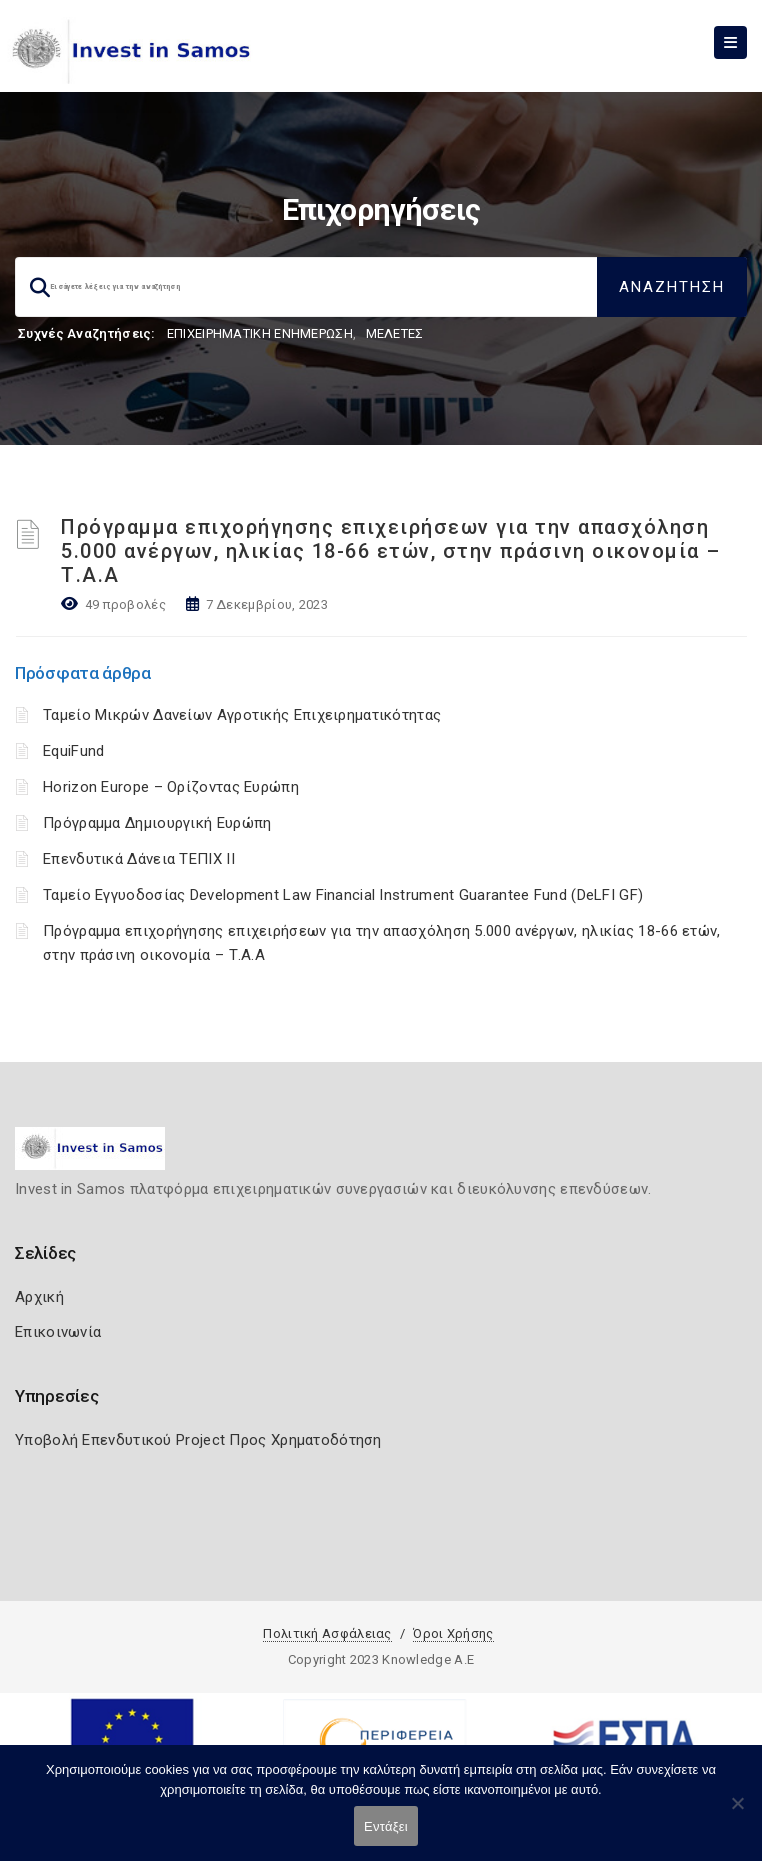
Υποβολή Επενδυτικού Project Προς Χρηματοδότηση (198, 1440)
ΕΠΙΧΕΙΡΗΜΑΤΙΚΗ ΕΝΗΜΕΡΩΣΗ (260, 333)
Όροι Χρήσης (453, 1633)
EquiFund (73, 751)
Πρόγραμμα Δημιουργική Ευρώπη (157, 823)
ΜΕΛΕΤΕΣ (395, 333)
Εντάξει (386, 1826)
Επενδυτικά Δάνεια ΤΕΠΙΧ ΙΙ (139, 859)
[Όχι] (737, 1813)
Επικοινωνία (58, 1332)
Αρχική (39, 1297)
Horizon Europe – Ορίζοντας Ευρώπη (171, 787)
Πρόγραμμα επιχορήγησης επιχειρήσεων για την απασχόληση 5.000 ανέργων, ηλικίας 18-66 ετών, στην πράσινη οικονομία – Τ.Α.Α (391, 551)
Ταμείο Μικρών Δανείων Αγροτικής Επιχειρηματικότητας (242, 715)
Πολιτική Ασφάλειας (327, 1633)
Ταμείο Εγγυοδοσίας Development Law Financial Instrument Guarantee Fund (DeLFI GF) (343, 895)
